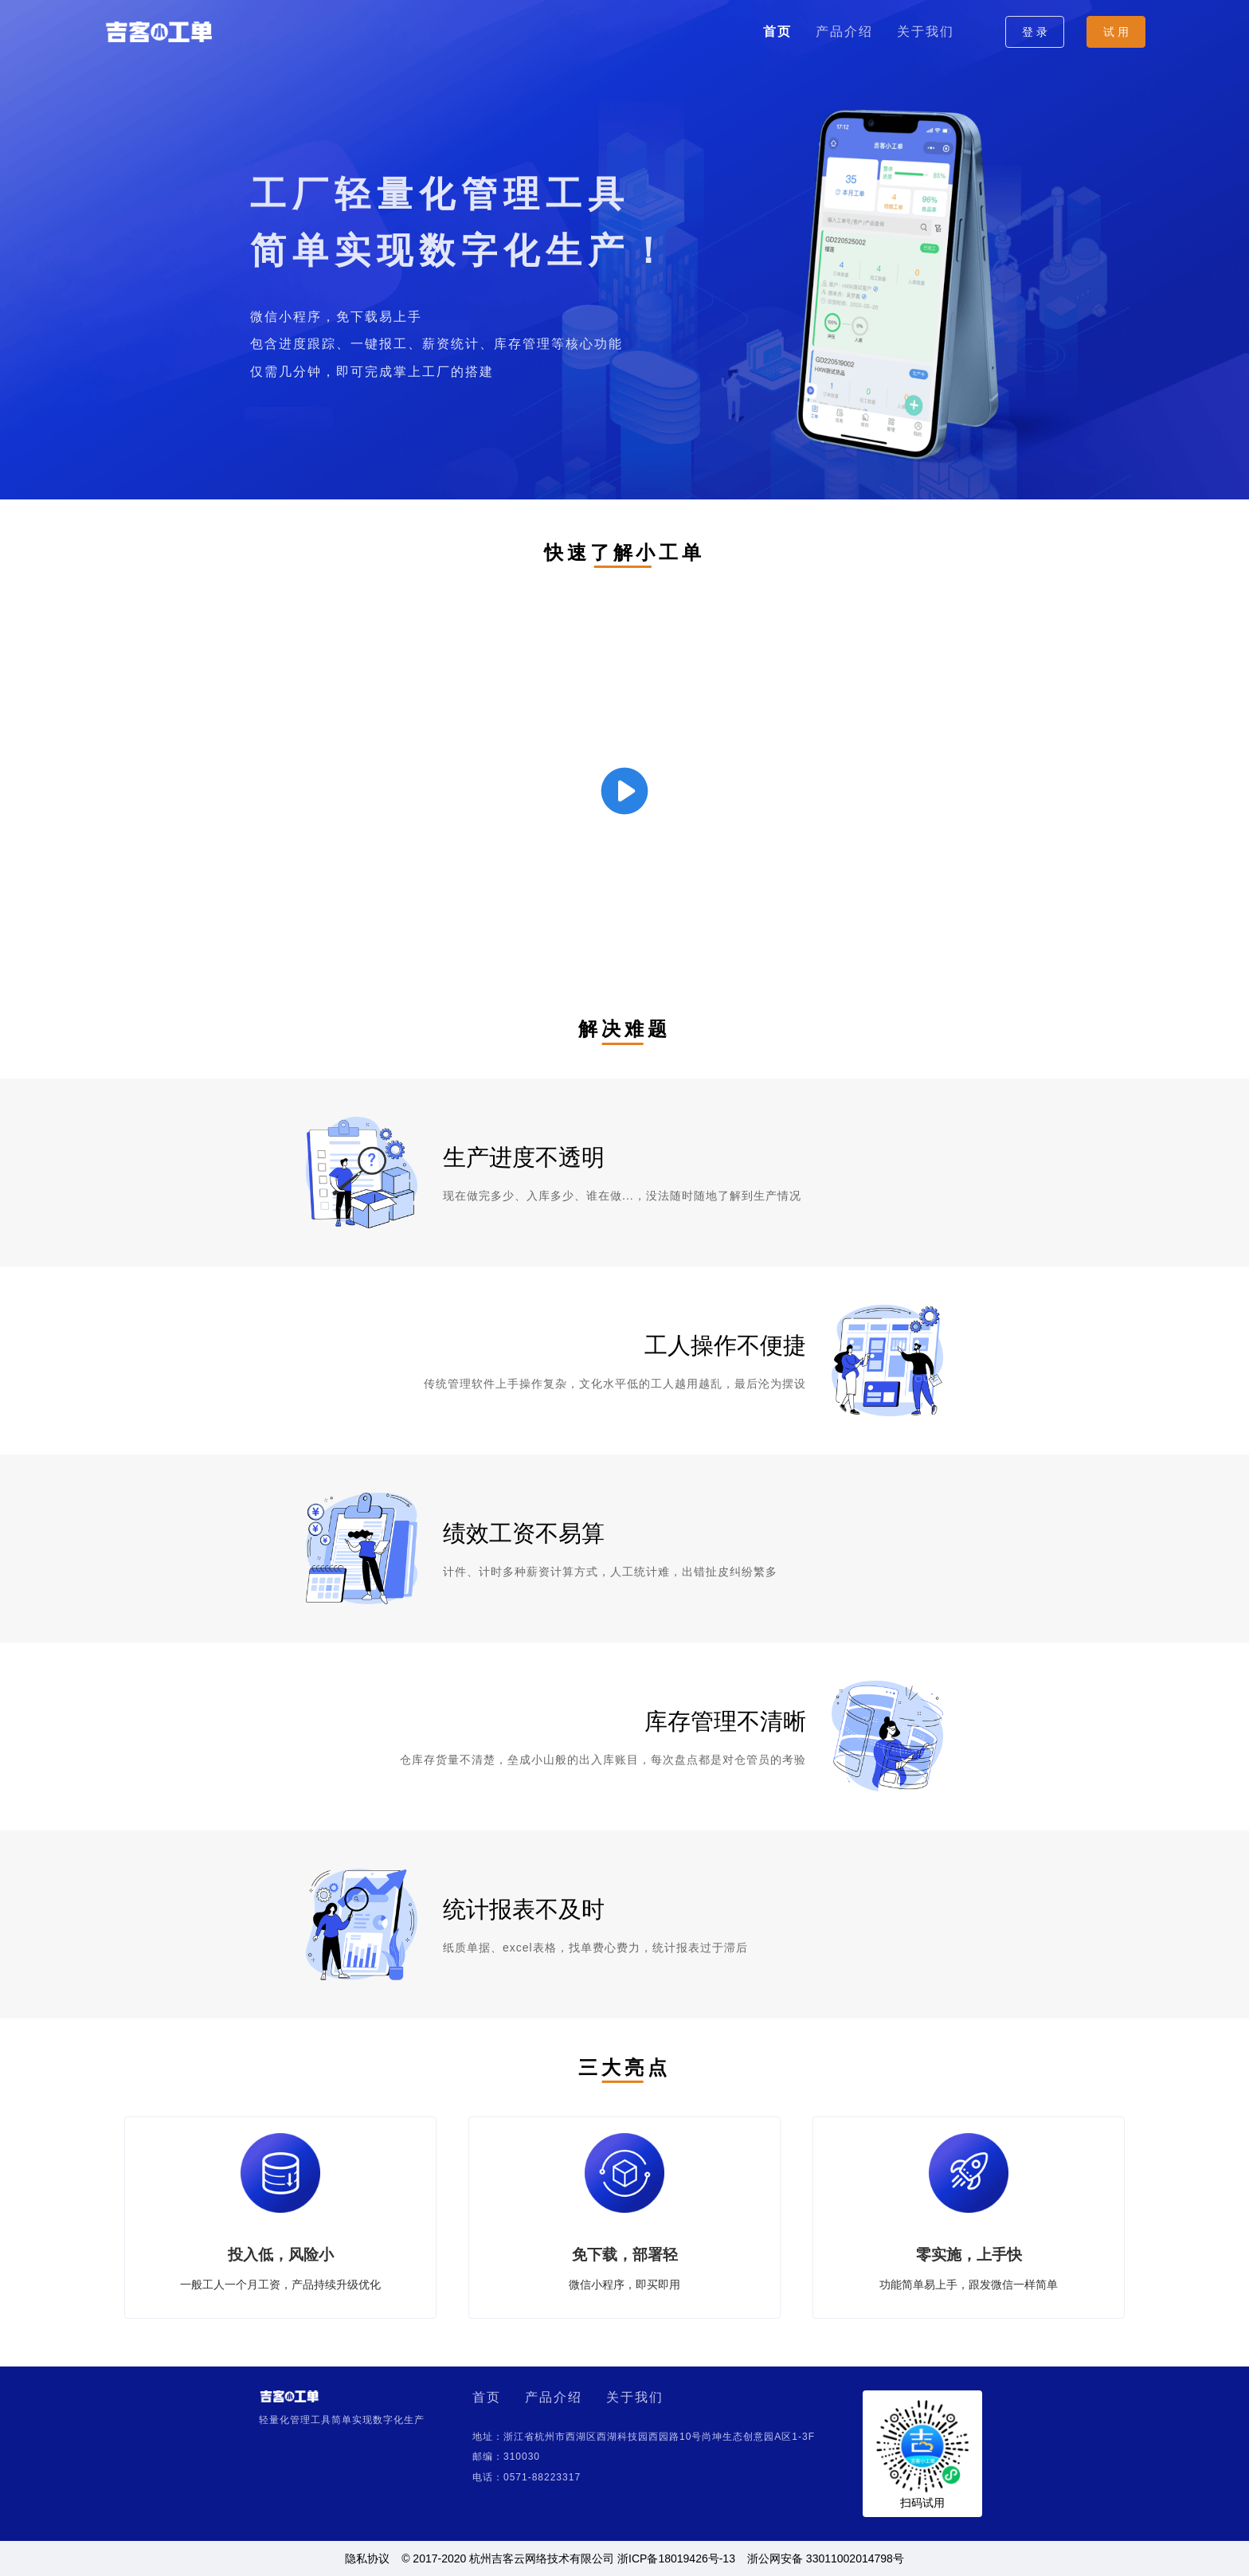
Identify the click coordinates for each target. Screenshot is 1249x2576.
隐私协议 (367, 2558)
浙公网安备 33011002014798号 (825, 2558)
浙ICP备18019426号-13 (676, 2558)
